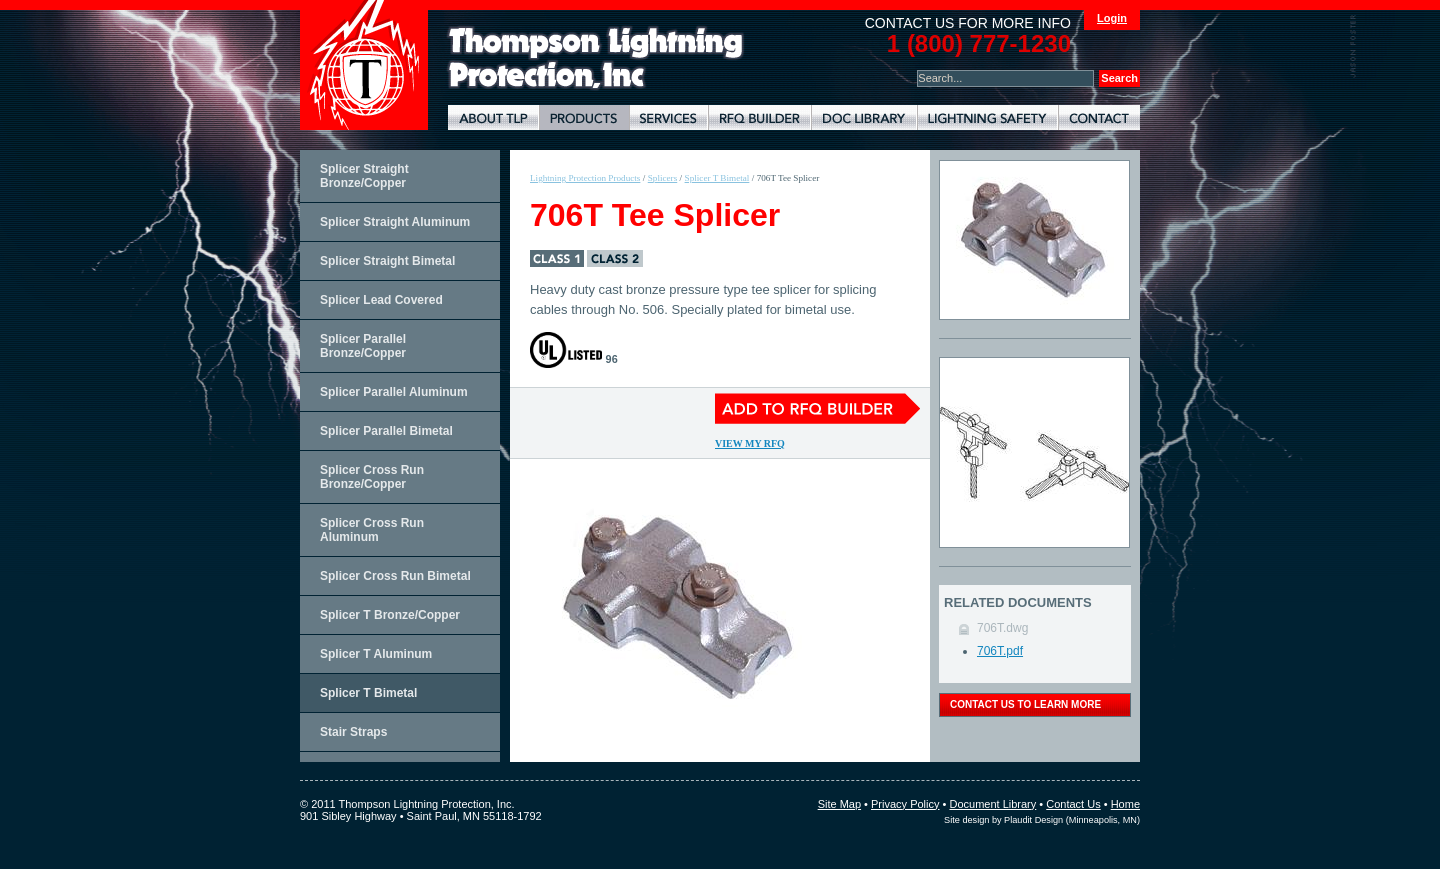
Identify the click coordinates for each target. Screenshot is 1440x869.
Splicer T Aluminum (376, 654)
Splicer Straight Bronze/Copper (364, 176)
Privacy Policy (905, 804)
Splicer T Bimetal (368, 693)
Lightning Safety (987, 117)
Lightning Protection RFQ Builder (759, 117)
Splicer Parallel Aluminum (394, 392)
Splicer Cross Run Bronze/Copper (372, 477)
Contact (1099, 117)
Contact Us (1073, 804)
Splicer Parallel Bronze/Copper (363, 346)
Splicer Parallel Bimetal (386, 431)
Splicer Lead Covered (381, 300)
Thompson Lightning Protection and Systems (364, 65)
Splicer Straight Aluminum (395, 222)
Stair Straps (353, 732)
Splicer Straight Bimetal (387, 261)
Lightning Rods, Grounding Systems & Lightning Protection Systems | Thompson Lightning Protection (596, 58)
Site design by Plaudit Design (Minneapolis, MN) (1042, 820)
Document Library (864, 117)
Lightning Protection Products (584, 117)
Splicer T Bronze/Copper (390, 615)
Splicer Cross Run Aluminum (372, 530)
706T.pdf (1000, 651)
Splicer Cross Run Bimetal (395, 576)
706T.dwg (1002, 628)
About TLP (493, 117)
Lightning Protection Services (668, 117)
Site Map (839, 804)
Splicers (663, 178)
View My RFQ (750, 443)
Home (1125, 804)
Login (1112, 18)
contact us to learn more (1025, 704)
